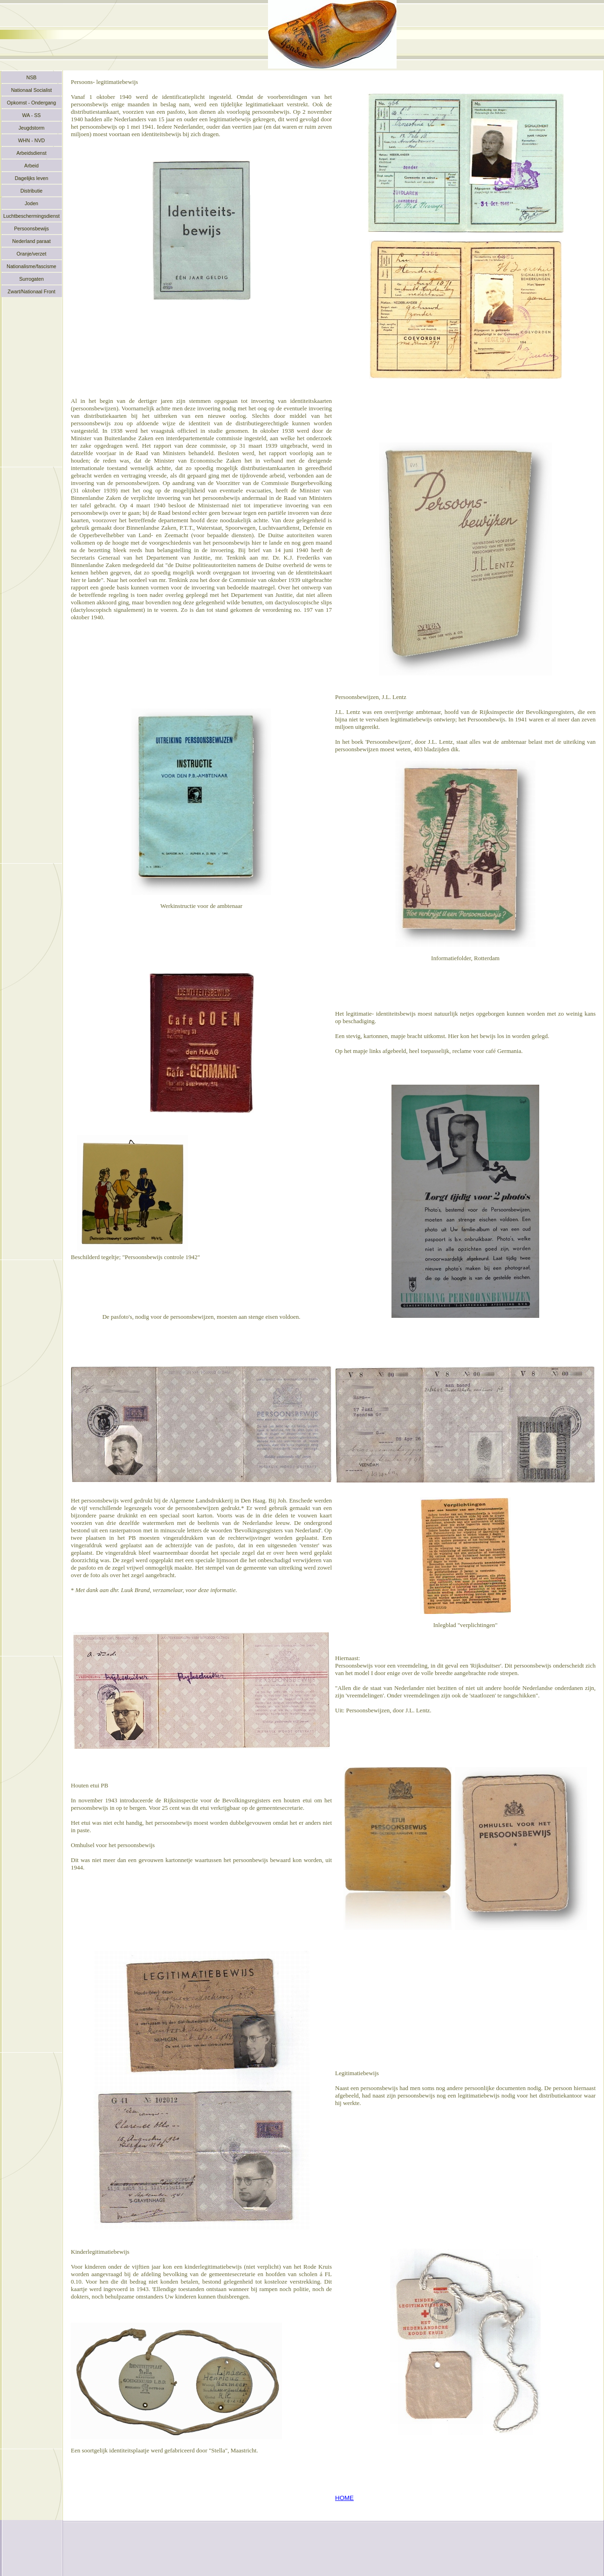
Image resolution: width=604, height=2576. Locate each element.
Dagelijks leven (31, 178)
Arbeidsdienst (31, 153)
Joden (31, 203)
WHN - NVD (31, 140)
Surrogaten (31, 279)
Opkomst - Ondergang (31, 102)
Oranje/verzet (32, 253)
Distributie (31, 191)
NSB (32, 77)
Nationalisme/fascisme (31, 266)
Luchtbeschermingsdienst (31, 216)
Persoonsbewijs (31, 228)
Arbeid (31, 165)
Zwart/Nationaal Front (31, 291)
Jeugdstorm (32, 128)
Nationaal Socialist (31, 90)
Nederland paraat (31, 241)
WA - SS (31, 115)
